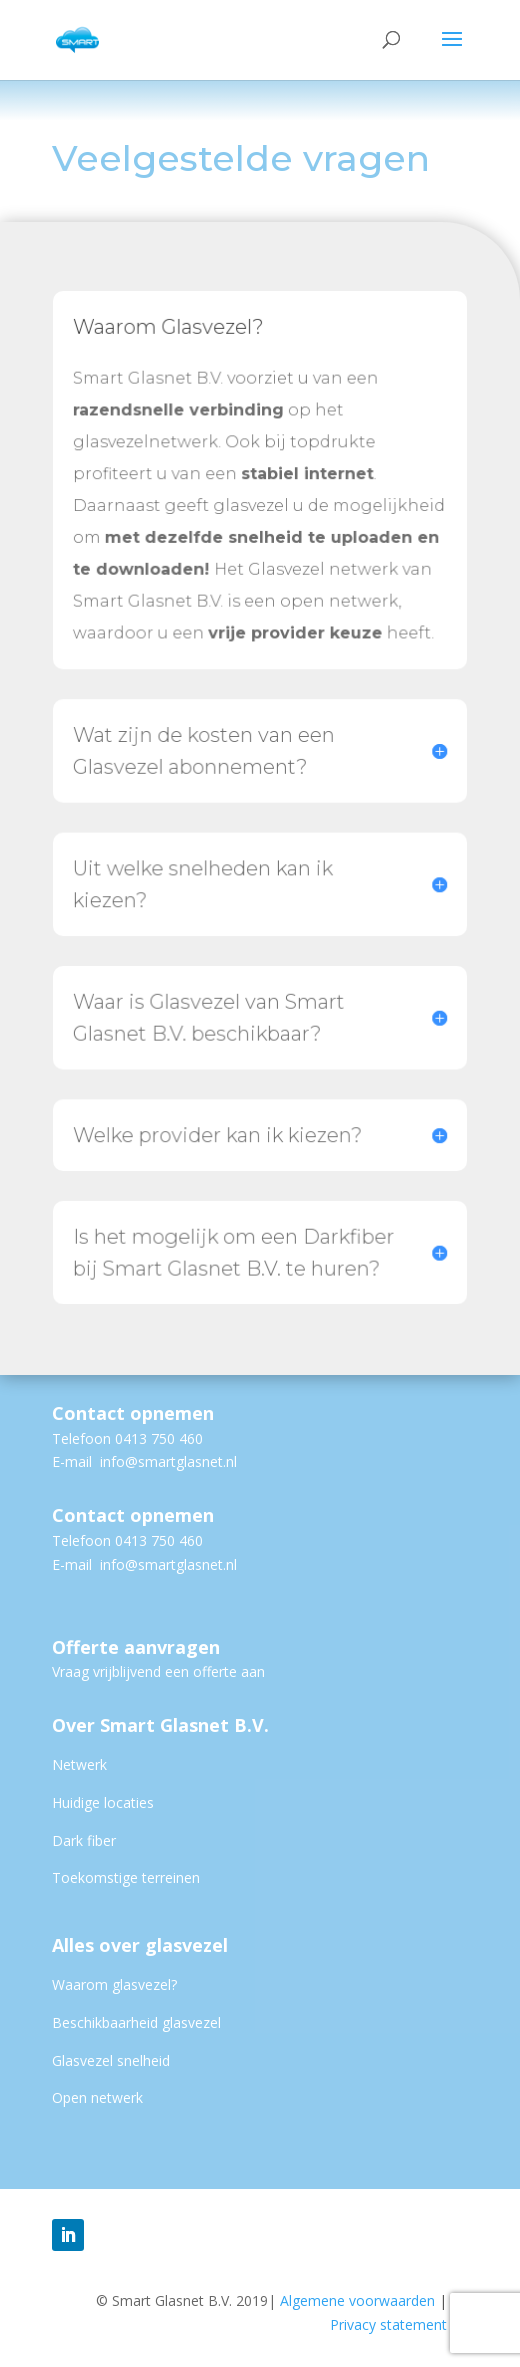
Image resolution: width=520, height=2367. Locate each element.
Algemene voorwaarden (363, 2300)
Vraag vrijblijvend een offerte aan (158, 1671)
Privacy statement (388, 2324)
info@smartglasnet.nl (168, 1461)
